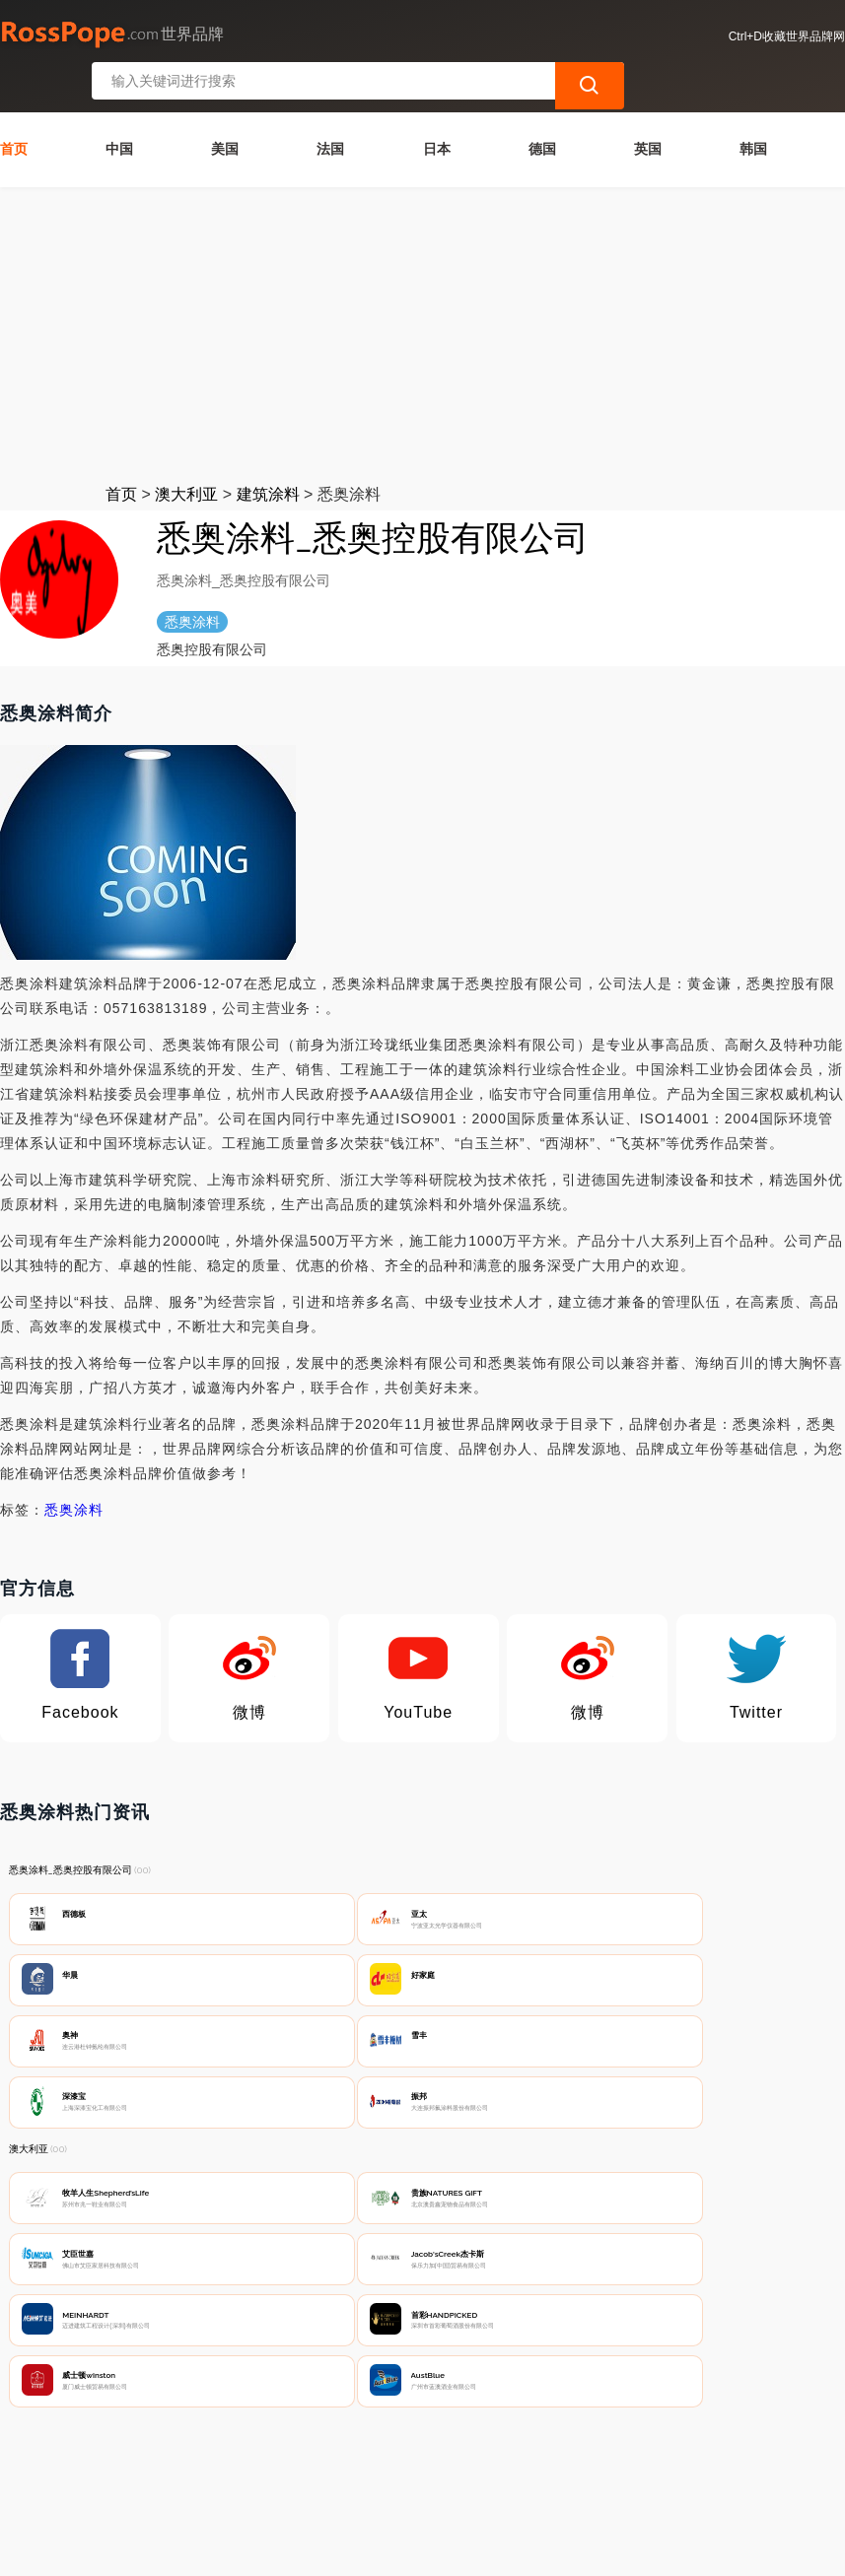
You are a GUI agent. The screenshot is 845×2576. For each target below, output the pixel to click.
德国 (542, 107)
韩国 (753, 107)
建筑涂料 (268, 452)
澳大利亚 (186, 452)
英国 (648, 107)
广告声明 (433, 2473)
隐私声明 (336, 2473)
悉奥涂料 (74, 1468)
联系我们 (238, 2473)
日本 (437, 107)
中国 (119, 107)
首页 (14, 107)
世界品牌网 (365, 2548)
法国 (330, 107)
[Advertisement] (423, 294)
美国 (225, 107)
